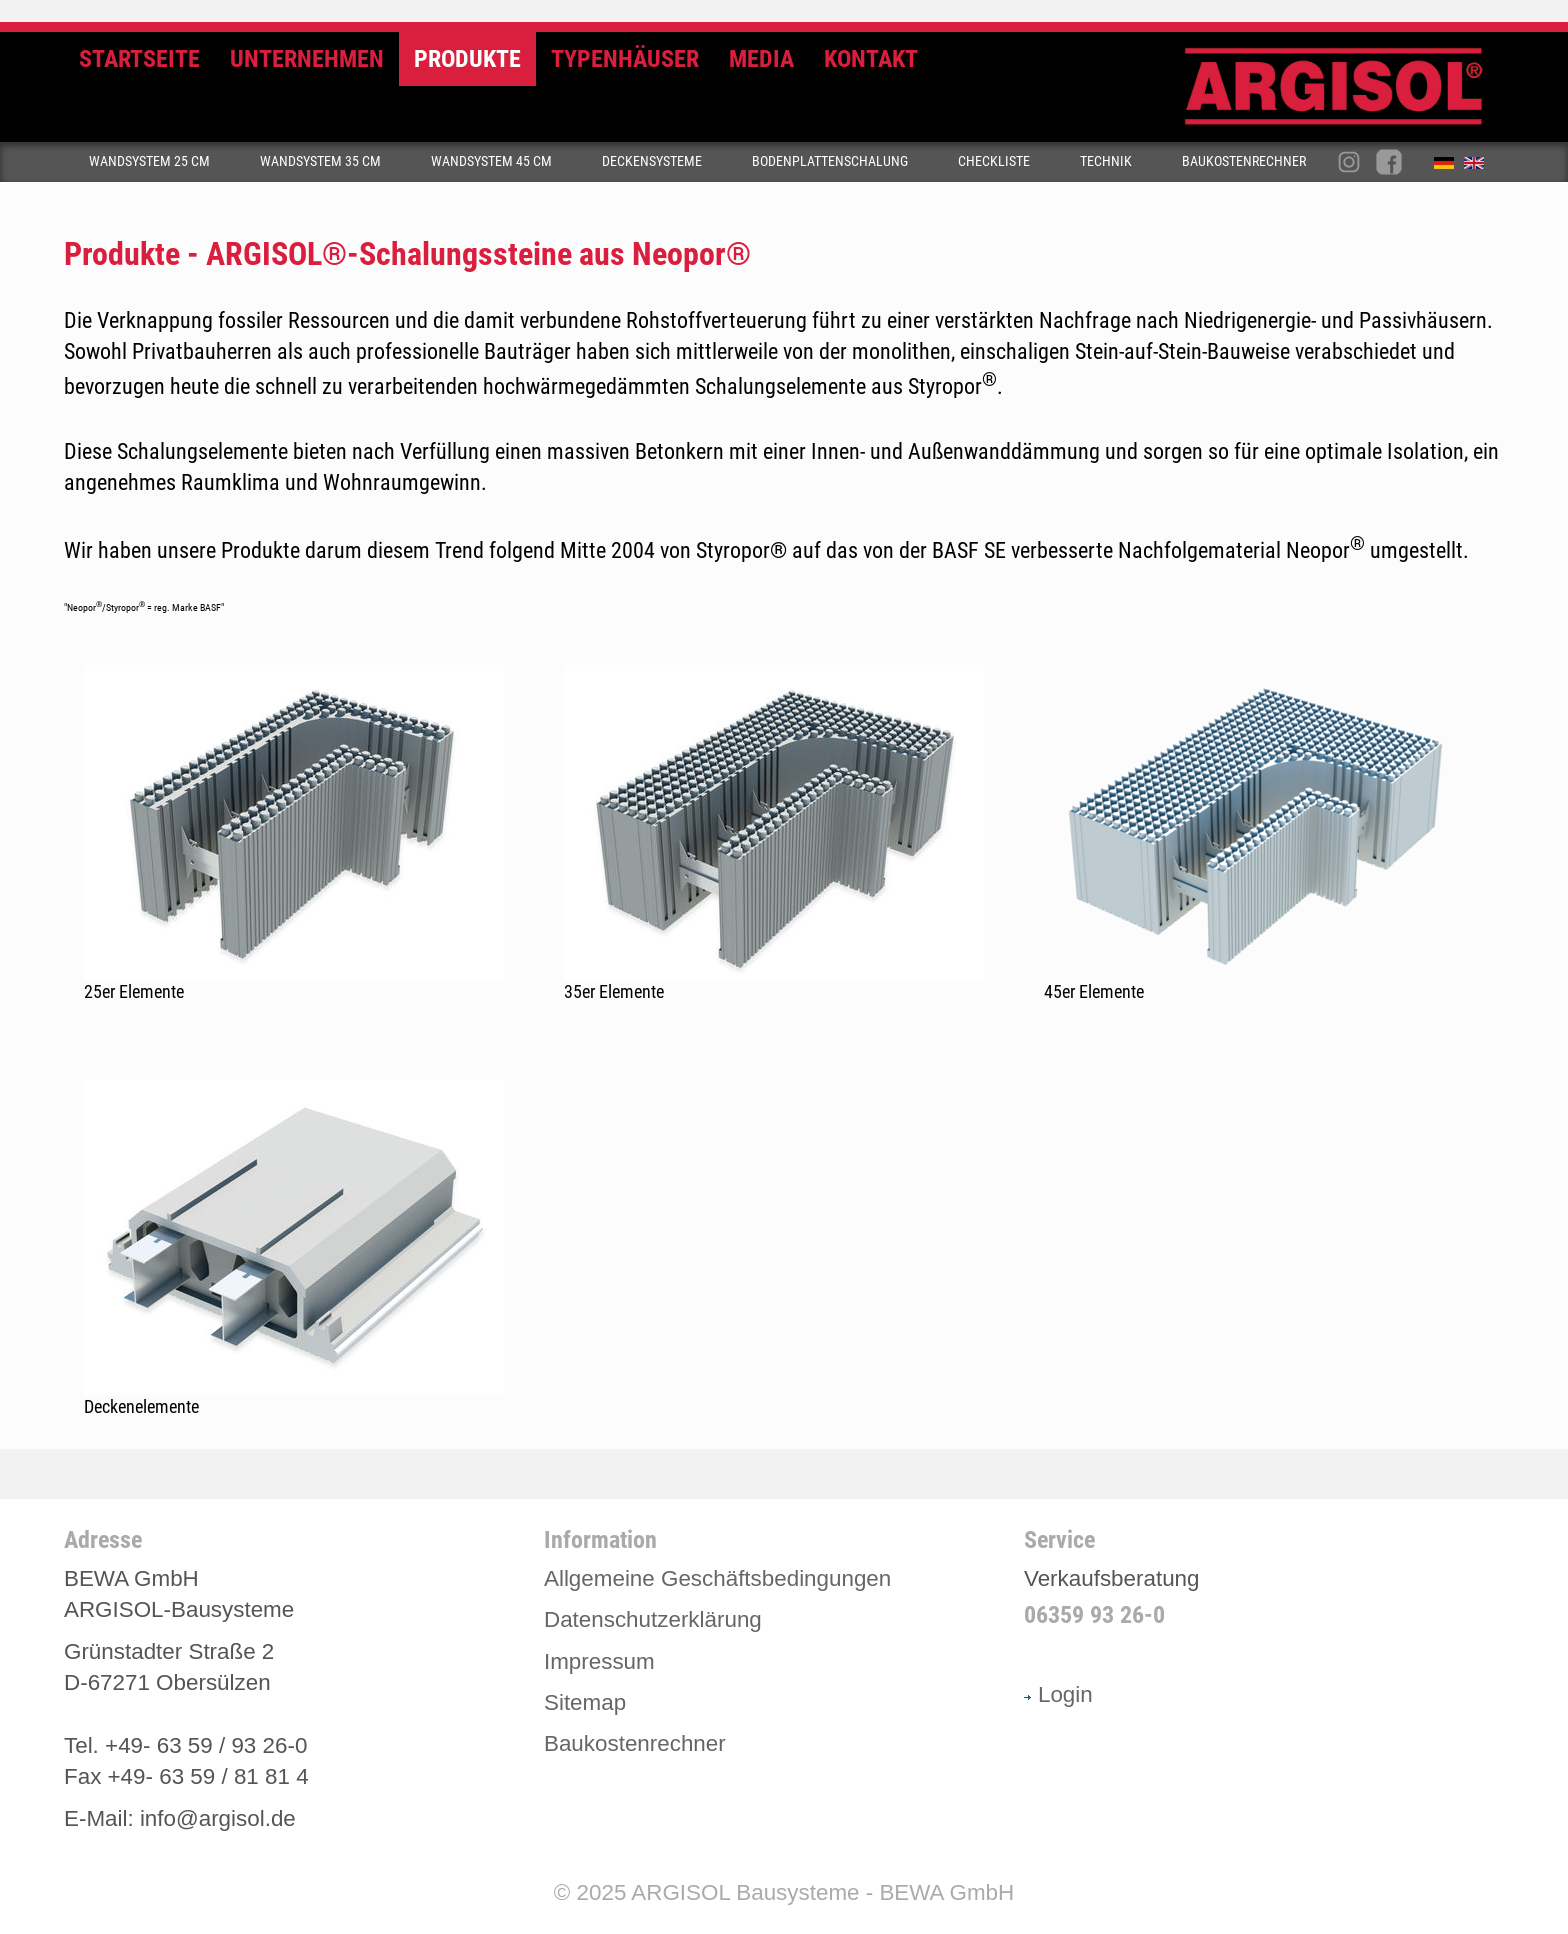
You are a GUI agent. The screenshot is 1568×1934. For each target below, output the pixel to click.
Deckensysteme (652, 161)
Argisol (1344, 94)
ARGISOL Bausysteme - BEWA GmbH (822, 1892)
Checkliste (994, 161)
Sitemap (585, 1702)
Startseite (139, 59)
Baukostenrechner (1244, 161)
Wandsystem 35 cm (320, 161)
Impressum (599, 1661)
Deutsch (1449, 167)
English (1479, 167)
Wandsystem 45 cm (491, 161)
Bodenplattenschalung (830, 161)
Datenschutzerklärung (653, 1619)
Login (1058, 1694)
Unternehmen (307, 59)
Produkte (467, 59)
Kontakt (871, 59)
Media (761, 59)
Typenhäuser (625, 59)
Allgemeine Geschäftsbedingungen (717, 1578)
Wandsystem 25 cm (149, 161)
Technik (1106, 161)
